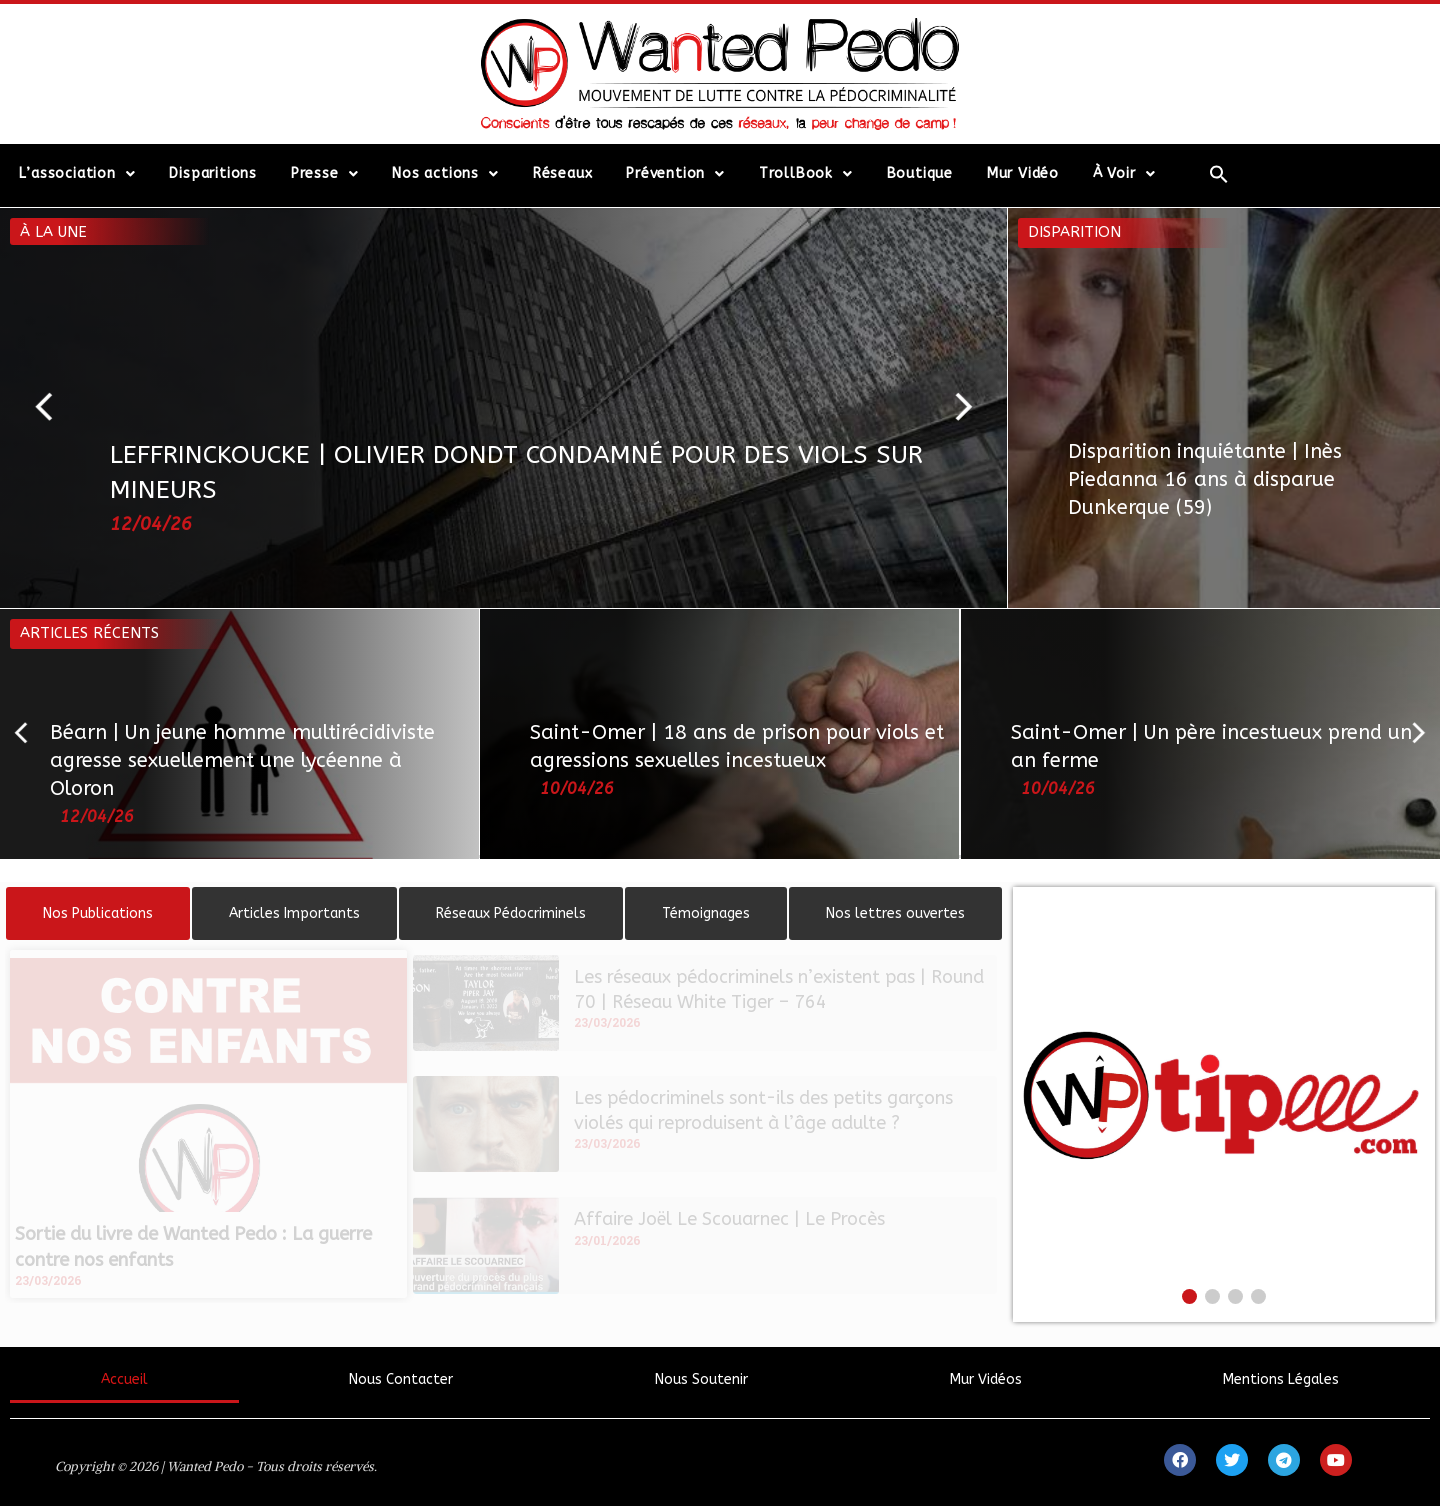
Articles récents (89, 633)
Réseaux (563, 173)
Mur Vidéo (1023, 173)
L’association (77, 174)
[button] (53, 408)
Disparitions (213, 173)
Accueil (124, 1379)
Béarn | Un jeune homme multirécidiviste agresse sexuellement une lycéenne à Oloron (242, 760)
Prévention (675, 174)
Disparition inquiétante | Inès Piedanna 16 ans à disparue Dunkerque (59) (1205, 479)
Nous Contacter (401, 1379)
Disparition (1074, 232)
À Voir (1124, 174)
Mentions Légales (1281, 1379)
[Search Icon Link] (1219, 174)
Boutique (920, 173)
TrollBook (806, 174)
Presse (325, 174)
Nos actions (445, 174)
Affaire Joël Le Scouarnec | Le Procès (729, 1219)
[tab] (98, 913)
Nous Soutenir (701, 1379)
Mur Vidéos (986, 1379)
